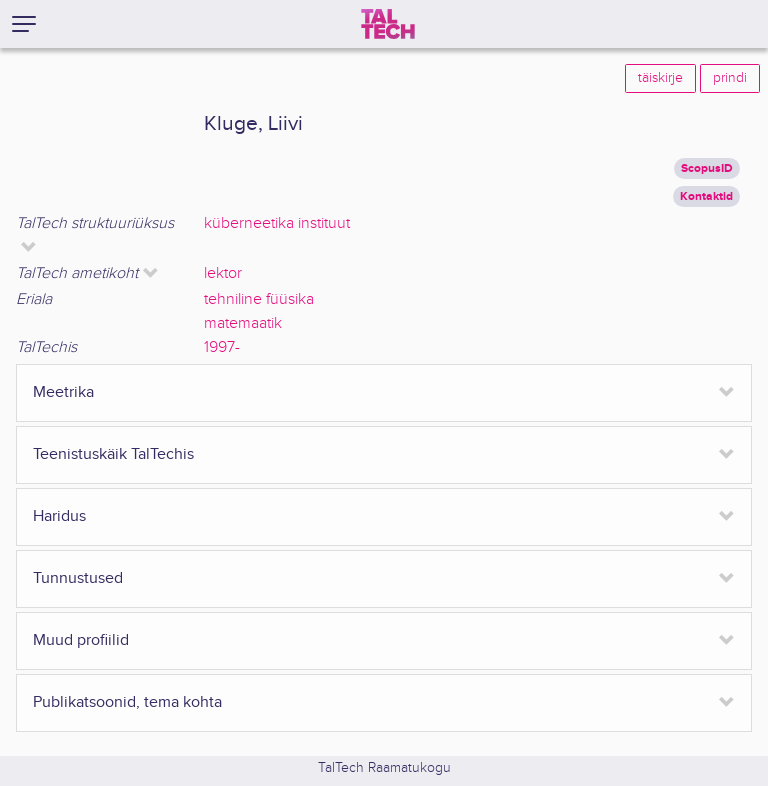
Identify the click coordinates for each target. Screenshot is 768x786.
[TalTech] (388, 24)
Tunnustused (78, 578)
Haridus (59, 516)
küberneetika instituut (277, 223)
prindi (730, 78)
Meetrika (63, 392)
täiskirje (660, 78)
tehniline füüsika (259, 299)
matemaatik (243, 323)
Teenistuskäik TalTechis (113, 454)
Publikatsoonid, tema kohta (127, 702)
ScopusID (707, 168)
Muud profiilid (81, 640)
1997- (222, 347)
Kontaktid (706, 196)
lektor (223, 273)
